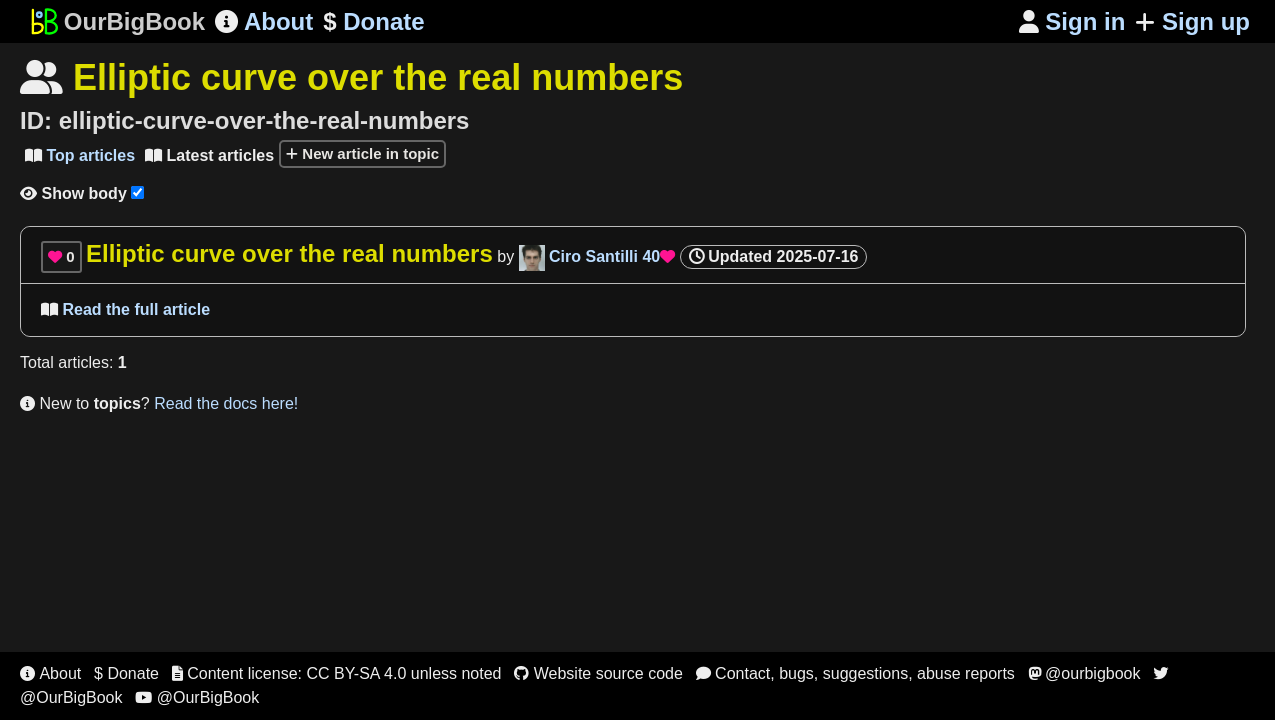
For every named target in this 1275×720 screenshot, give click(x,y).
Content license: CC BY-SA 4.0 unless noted (337, 673)
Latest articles (209, 155)
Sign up (1192, 21)
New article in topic (362, 153)
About (264, 21)
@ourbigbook (1084, 673)
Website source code (598, 673)
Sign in (1072, 21)
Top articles (80, 155)
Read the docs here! (226, 403)
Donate (373, 22)
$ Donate (126, 673)
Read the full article (125, 309)
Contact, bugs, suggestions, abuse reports (855, 673)
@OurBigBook (197, 697)
